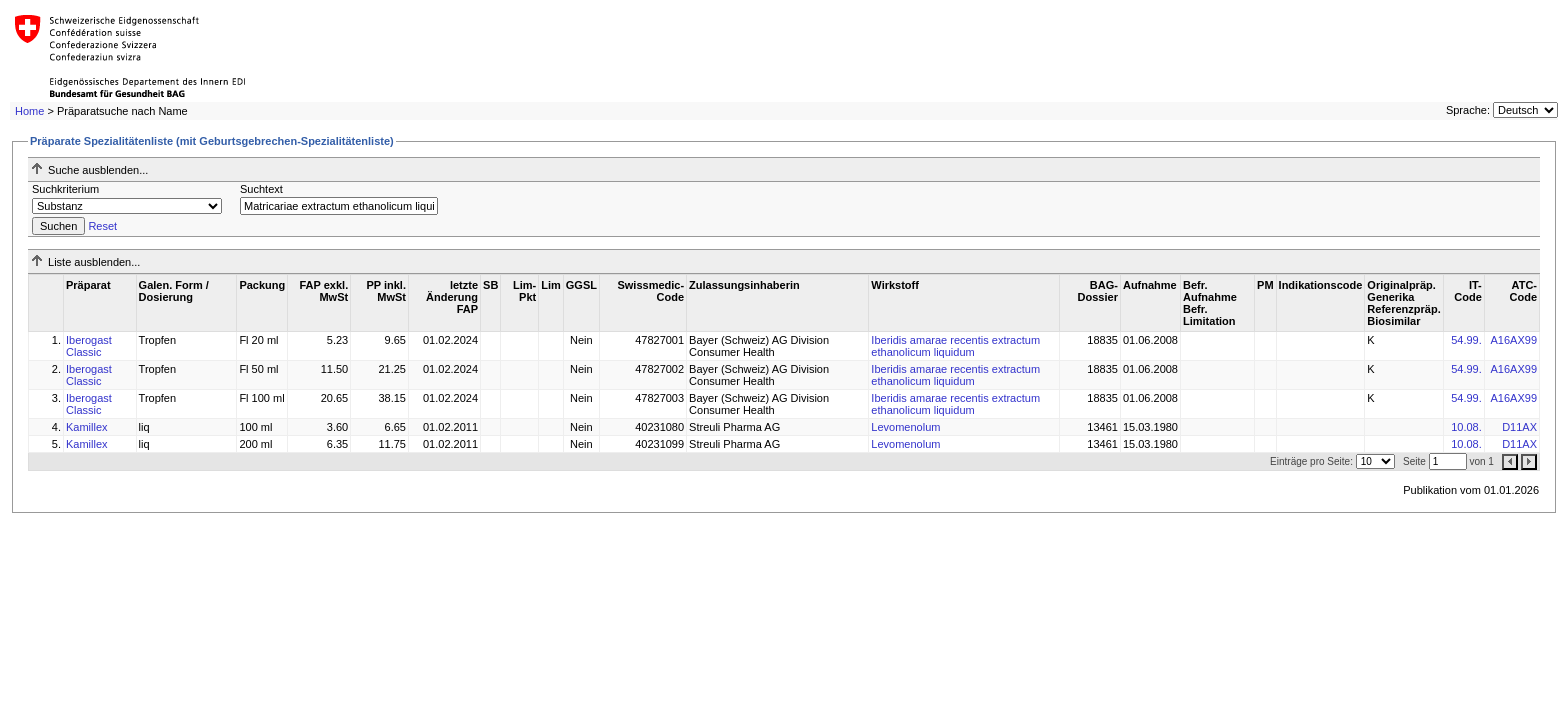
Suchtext (261, 189)
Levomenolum (905, 427)
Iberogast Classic (89, 346)
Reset (102, 226)
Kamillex (87, 427)
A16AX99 (1514, 340)
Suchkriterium (65, 189)
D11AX (1519, 427)
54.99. (1466, 340)
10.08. (1466, 427)
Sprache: (1468, 110)
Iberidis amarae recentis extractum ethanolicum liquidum (955, 346)
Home (29, 111)
